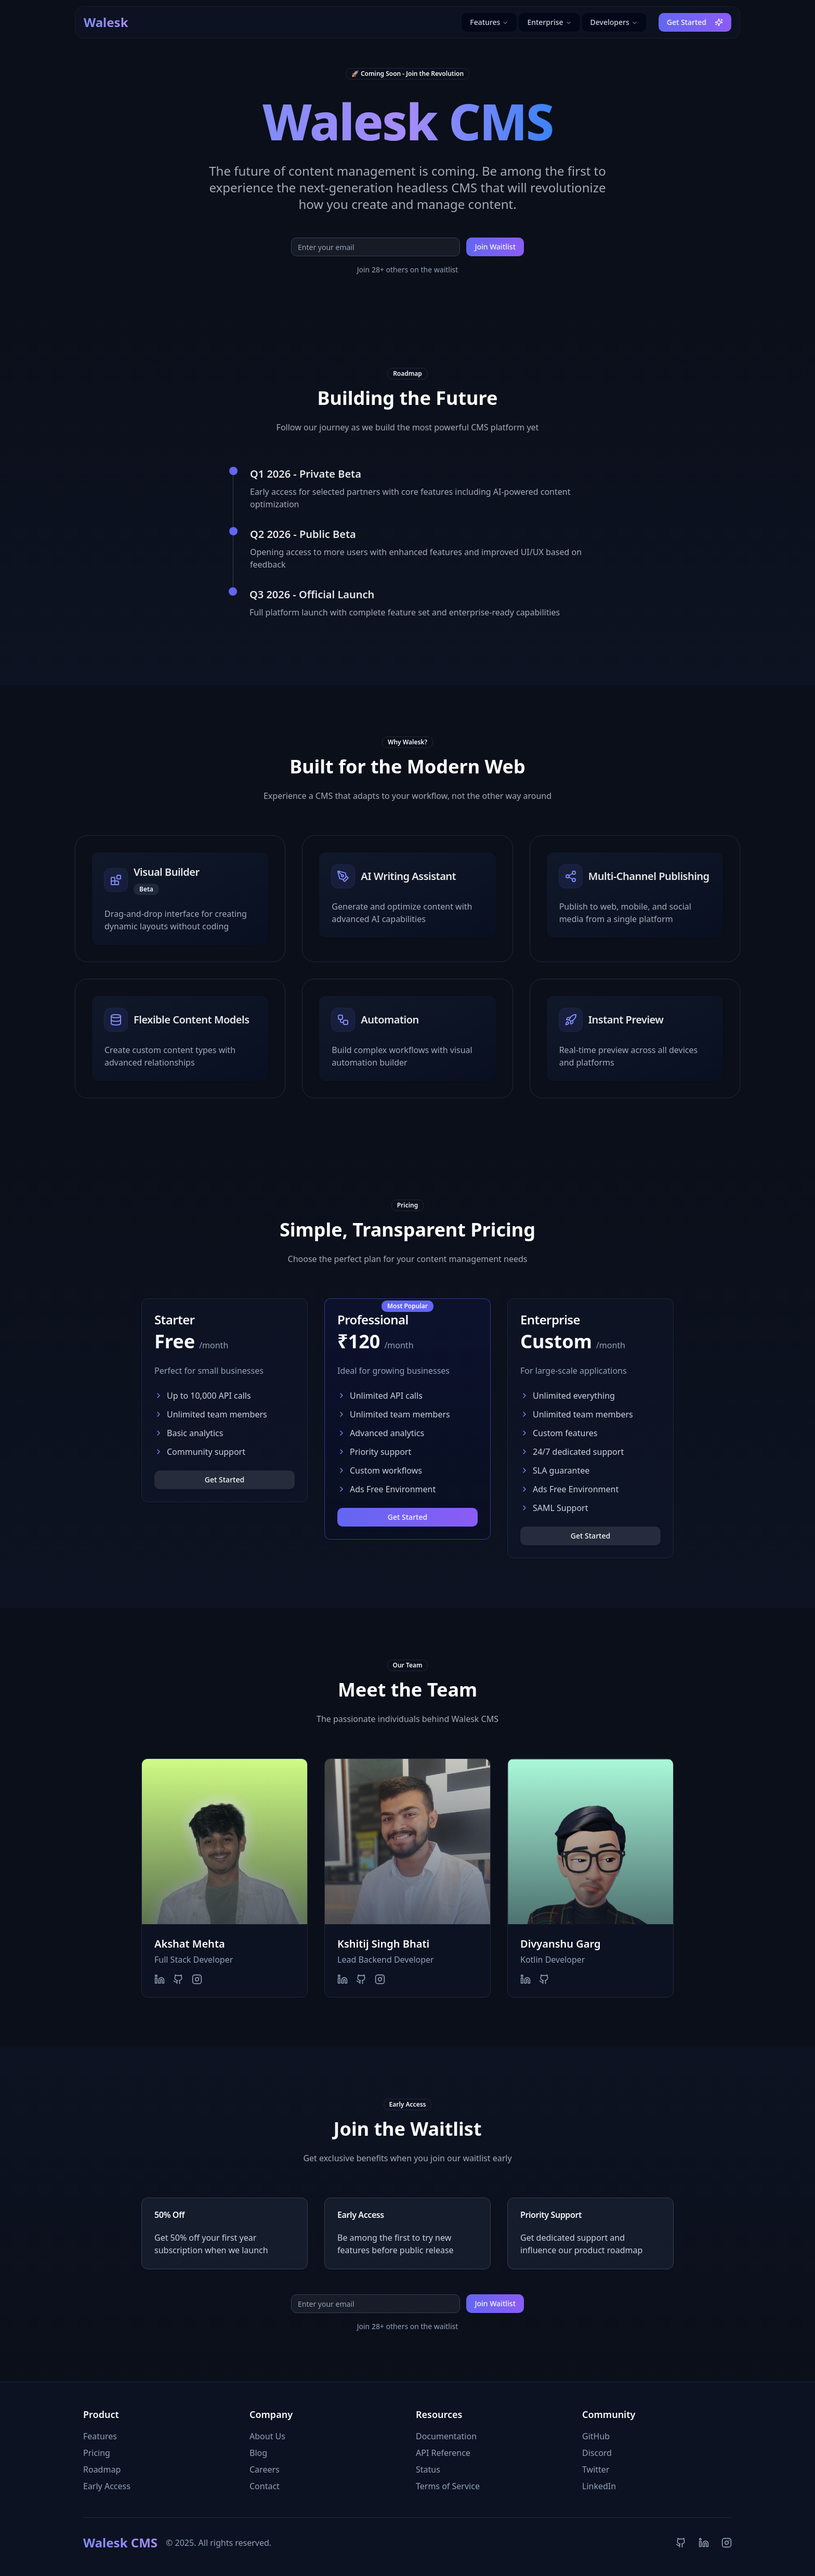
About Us (267, 2436)
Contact (264, 2486)
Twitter (595, 2469)
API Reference (443, 2453)
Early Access (106, 2486)
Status (428, 2469)
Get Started (695, 22)
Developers (614, 22)
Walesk (106, 22)
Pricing (96, 2453)
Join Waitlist (495, 247)
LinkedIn (599, 2486)
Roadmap (102, 2469)
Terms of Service (448, 2486)
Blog (258, 2453)
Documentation (446, 2436)
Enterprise (549, 22)
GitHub (596, 2436)
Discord (597, 2453)
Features (489, 22)
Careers (264, 2469)
